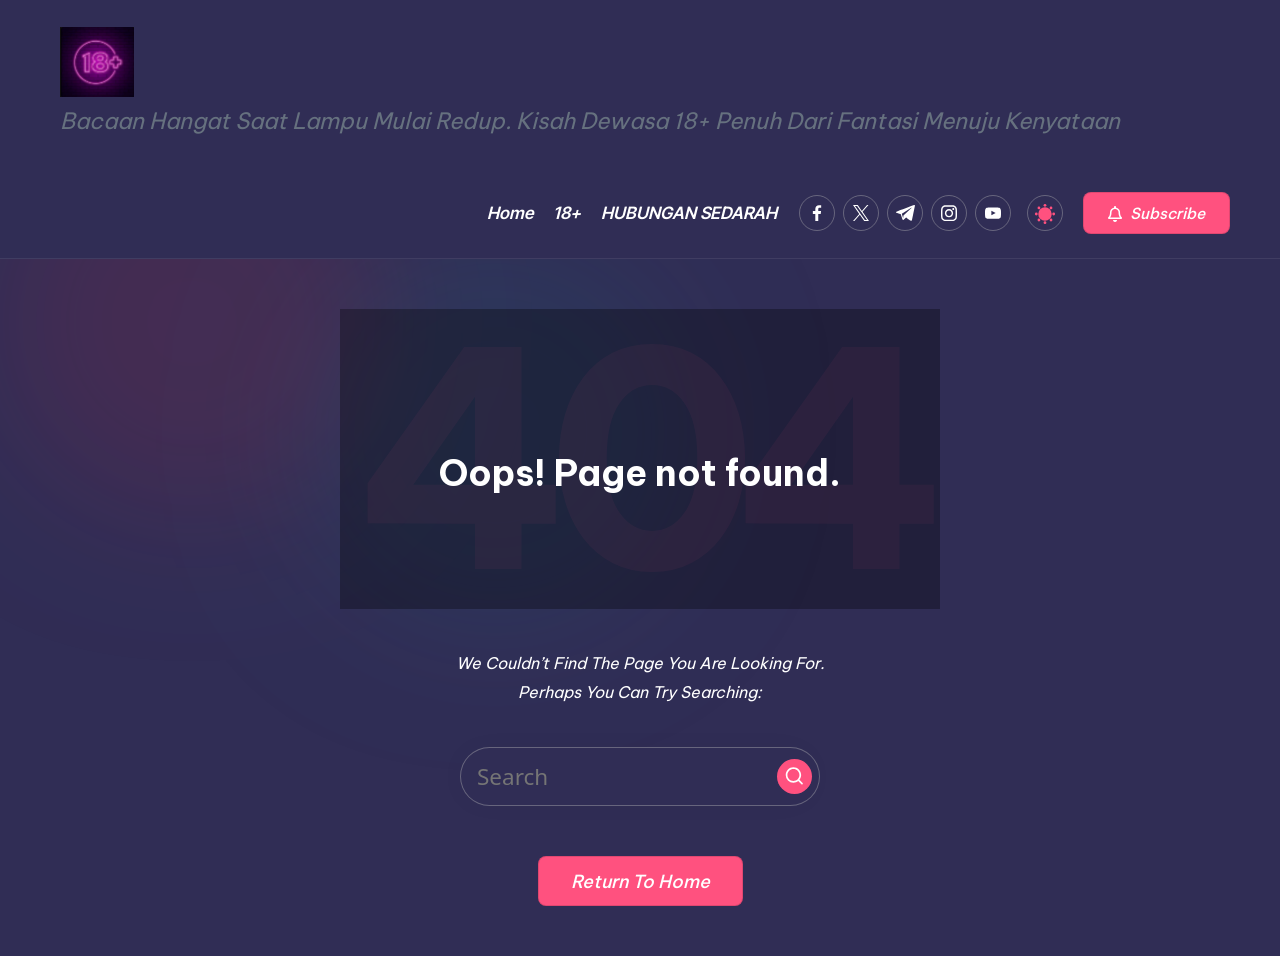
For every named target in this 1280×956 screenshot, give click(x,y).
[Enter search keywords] (640, 776)
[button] (1156, 213)
